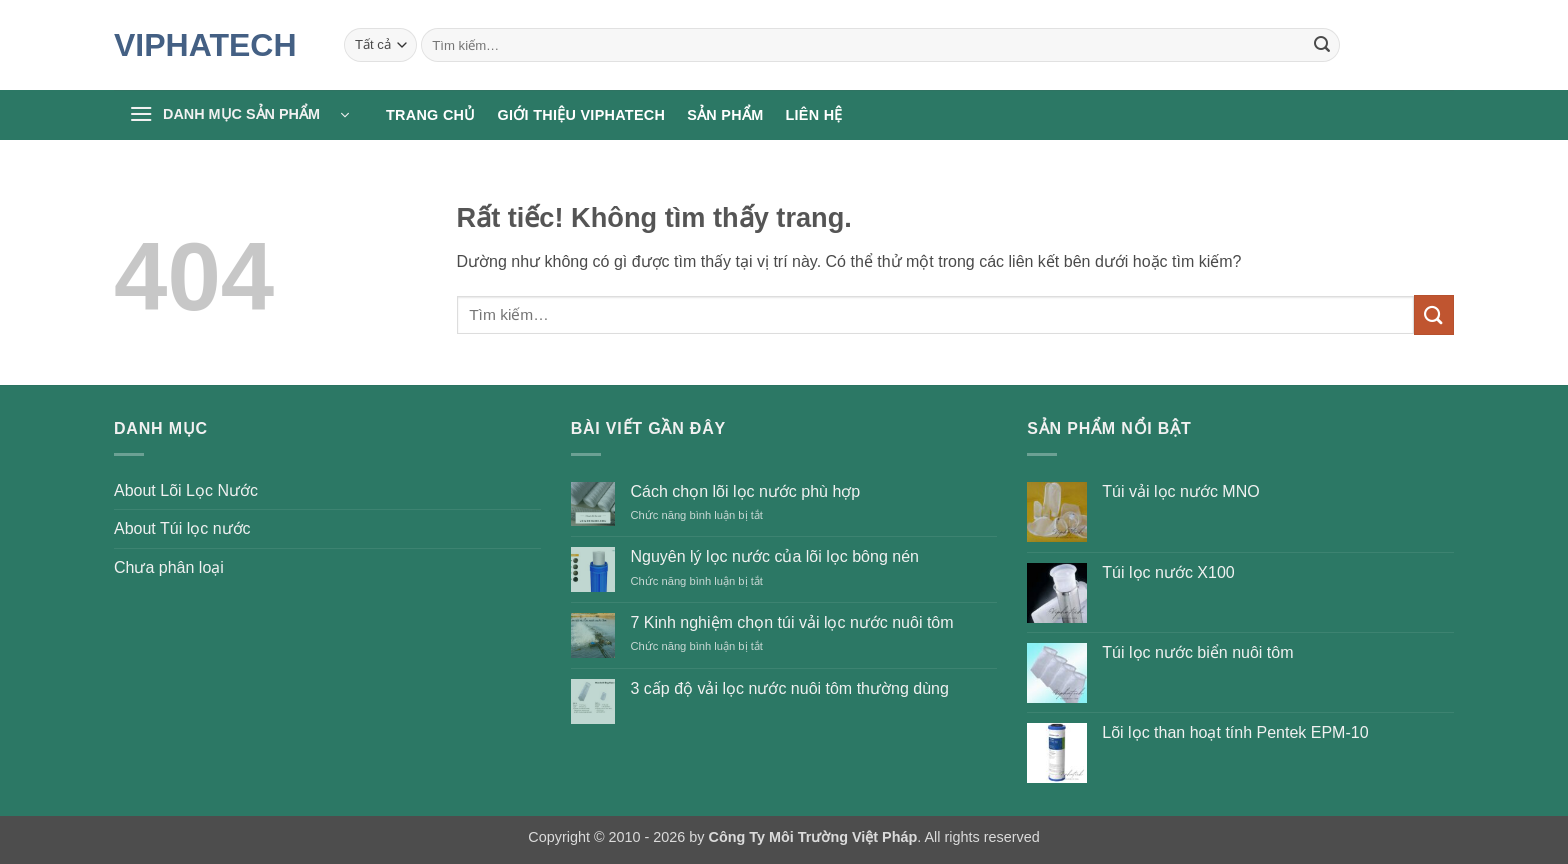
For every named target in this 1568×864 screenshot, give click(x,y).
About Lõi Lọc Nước (186, 490)
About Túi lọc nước (182, 528)
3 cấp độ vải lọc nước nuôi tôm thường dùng (789, 688)
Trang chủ (431, 115)
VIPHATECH (205, 45)
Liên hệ (813, 115)
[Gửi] (1322, 45)
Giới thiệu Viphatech (582, 115)
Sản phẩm (725, 115)
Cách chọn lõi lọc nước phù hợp (745, 491)
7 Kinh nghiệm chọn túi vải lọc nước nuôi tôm (791, 622)
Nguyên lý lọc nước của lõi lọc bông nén (774, 556)
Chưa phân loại (169, 567)
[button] (239, 115)
